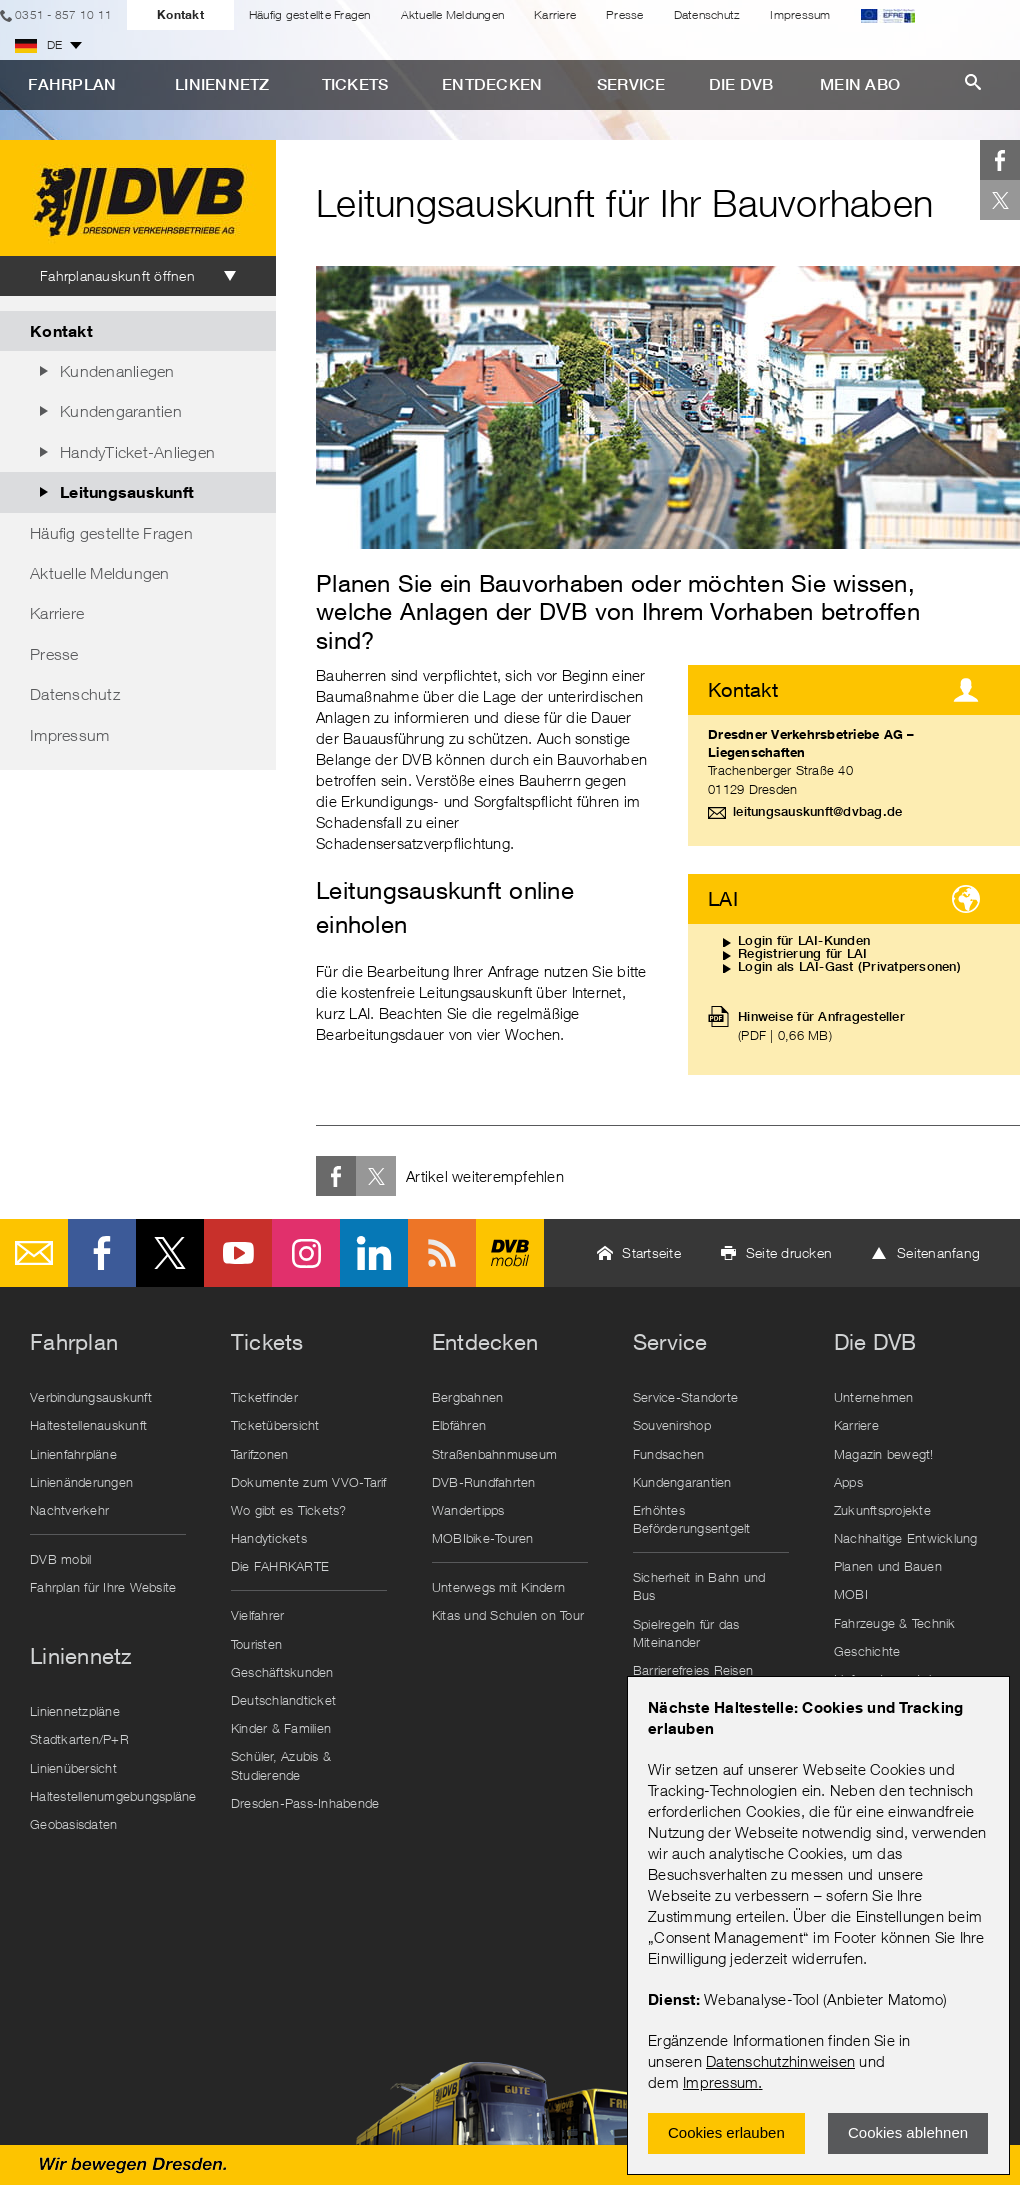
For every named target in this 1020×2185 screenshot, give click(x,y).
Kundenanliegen (117, 371)
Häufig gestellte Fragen (310, 14)
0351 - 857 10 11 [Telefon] (63, 14)
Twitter (1000, 200)
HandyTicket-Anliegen (137, 452)
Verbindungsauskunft (91, 1397)
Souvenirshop (672, 1425)
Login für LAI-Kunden (804, 940)
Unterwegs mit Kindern (498, 1587)
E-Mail (34, 1253)
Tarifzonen (260, 1454)
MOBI (851, 1594)
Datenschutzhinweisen (780, 2061)
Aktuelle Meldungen (453, 14)
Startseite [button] (651, 1252)
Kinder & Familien (281, 1728)
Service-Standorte (685, 1397)
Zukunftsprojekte (882, 1510)
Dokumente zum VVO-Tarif (309, 1482)
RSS (442, 1253)
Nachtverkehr (69, 1510)
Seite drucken (789, 1252)
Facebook (1000, 160)
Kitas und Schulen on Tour (508, 1615)
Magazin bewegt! (884, 1454)
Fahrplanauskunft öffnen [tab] (117, 275)
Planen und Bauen (888, 1566)
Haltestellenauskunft (88, 1425)
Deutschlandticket (283, 1700)
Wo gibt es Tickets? (289, 1510)
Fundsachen (669, 1454)
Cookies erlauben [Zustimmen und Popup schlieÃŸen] (726, 2132)
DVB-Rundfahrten (484, 1482)
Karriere (555, 14)
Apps (848, 1482)
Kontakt (180, 14)
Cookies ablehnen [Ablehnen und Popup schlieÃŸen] (908, 2132)
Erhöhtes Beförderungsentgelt (692, 1519)
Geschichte (867, 1651)
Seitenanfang (938, 1252)
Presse (625, 14)
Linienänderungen (81, 1482)
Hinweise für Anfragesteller (821, 1026)
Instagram (306, 1253)
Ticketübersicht (275, 1425)
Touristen (256, 1644)
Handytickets (269, 1538)
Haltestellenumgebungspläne (113, 1796)
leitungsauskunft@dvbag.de (817, 811)
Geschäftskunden (282, 1672)
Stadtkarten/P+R (79, 1739)
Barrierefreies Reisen (693, 1670)
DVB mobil (510, 1253)
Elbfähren (459, 1425)
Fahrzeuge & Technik (895, 1623)
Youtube (238, 1253)
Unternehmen (874, 1397)
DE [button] (39, 45)
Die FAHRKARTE (280, 1566)
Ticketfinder (264, 1397)
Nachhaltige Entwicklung (906, 1538)
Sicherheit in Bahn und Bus (699, 1586)
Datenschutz (707, 14)
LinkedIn (374, 1253)
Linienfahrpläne (73, 1454)
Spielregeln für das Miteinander (686, 1633)
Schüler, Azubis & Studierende (281, 1765)
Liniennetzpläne (75, 1711)
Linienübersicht (73, 1768)
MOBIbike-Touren (483, 1538)
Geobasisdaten (73, 1824)
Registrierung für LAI (802, 953)
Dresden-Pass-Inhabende (305, 1803)
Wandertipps (468, 1510)
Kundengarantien (121, 411)
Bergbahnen (468, 1397)
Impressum (720, 2082)
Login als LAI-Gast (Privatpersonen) (849, 966)
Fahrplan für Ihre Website (103, 1587)
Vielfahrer (258, 1615)
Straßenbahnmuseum (494, 1454)
